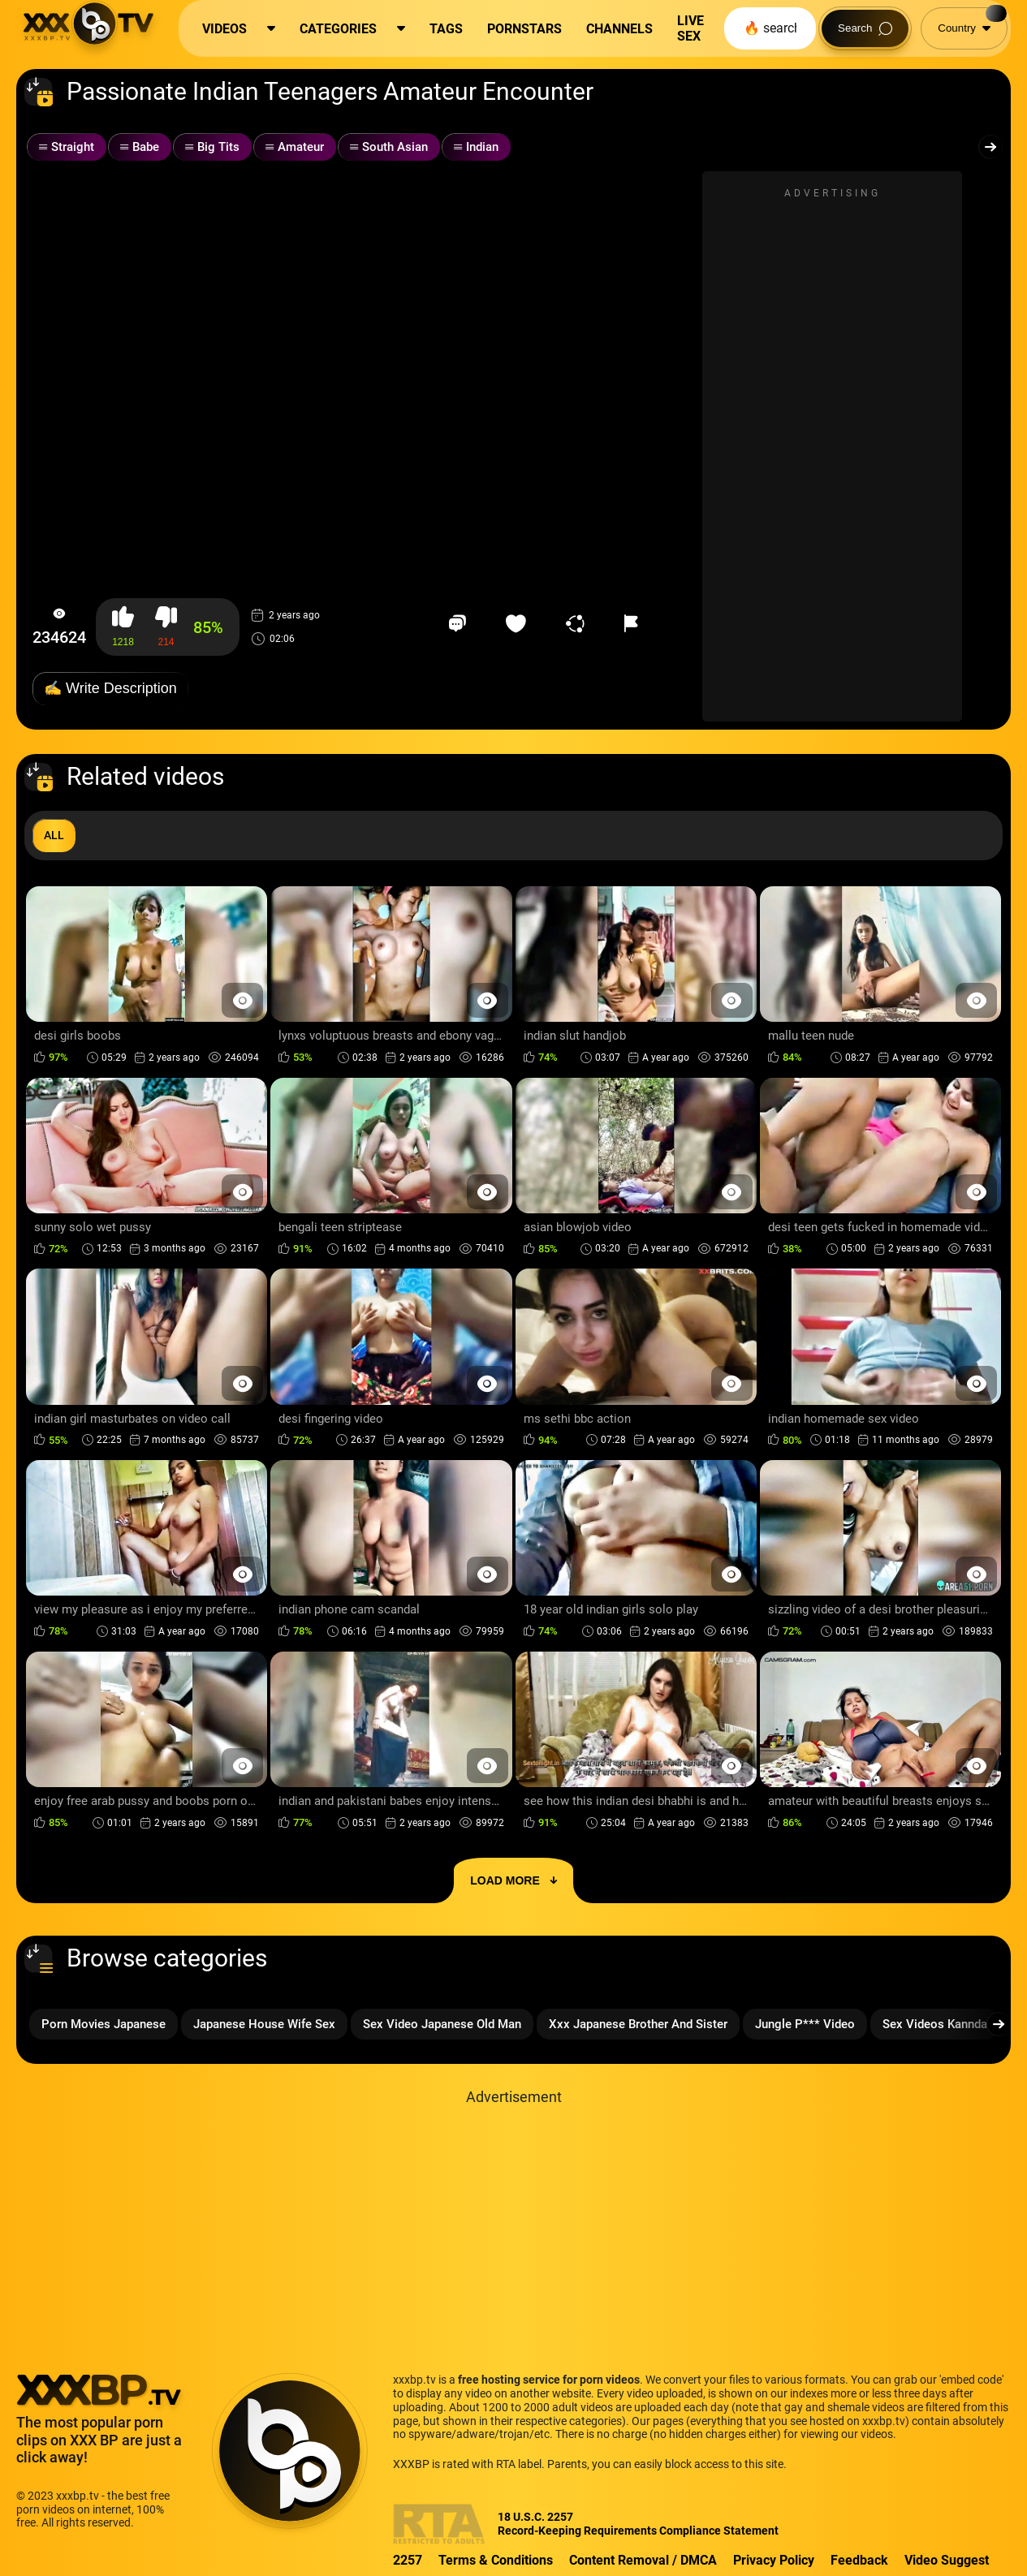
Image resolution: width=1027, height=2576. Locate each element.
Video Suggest (946, 2560)
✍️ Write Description (110, 688)
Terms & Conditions (495, 2560)
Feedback (859, 2560)
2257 (407, 2560)
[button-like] (123, 627)
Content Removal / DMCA (643, 2560)
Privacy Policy (773, 2560)
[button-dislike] (166, 627)
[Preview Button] (242, 1000)
